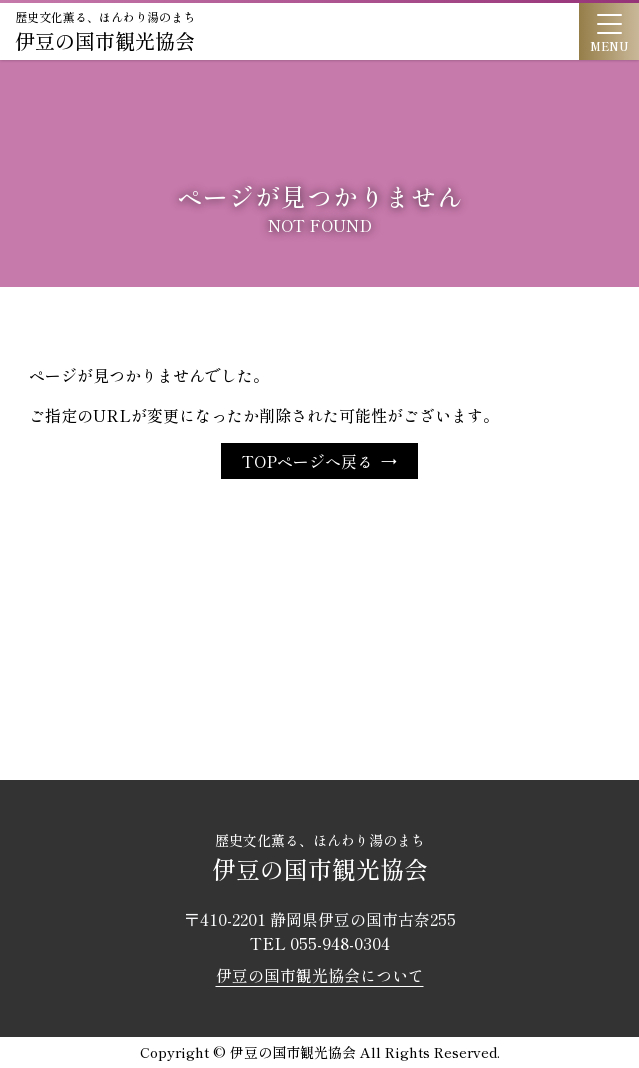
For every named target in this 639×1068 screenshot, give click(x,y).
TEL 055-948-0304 (320, 943)
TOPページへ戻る (307, 461)
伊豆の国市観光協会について (320, 975)
